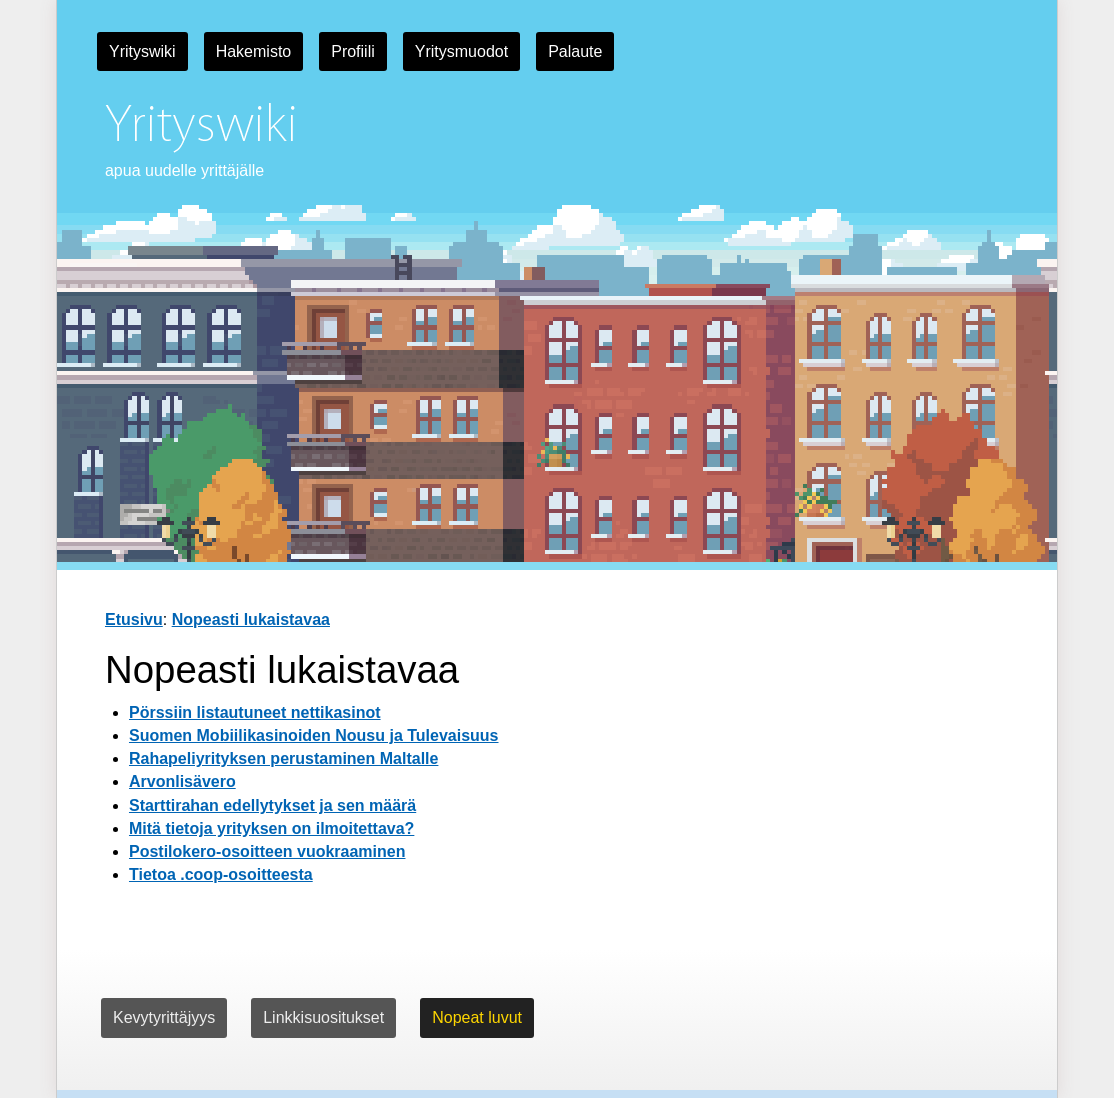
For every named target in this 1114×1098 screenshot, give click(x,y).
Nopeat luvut (477, 1017)
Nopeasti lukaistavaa (251, 619)
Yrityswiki (142, 51)
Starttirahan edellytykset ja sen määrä (272, 805)
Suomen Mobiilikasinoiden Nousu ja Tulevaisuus (314, 735)
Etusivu (134, 619)
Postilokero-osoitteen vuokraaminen (267, 851)
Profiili (353, 51)
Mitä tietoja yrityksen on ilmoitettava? (271, 828)
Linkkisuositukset (323, 1017)
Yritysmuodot (461, 51)
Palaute (575, 51)
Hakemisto (254, 51)
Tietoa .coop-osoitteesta (221, 874)
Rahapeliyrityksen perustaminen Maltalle (283, 758)
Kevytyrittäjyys (164, 1017)
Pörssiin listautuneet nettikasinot (255, 712)
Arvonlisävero (182, 781)
